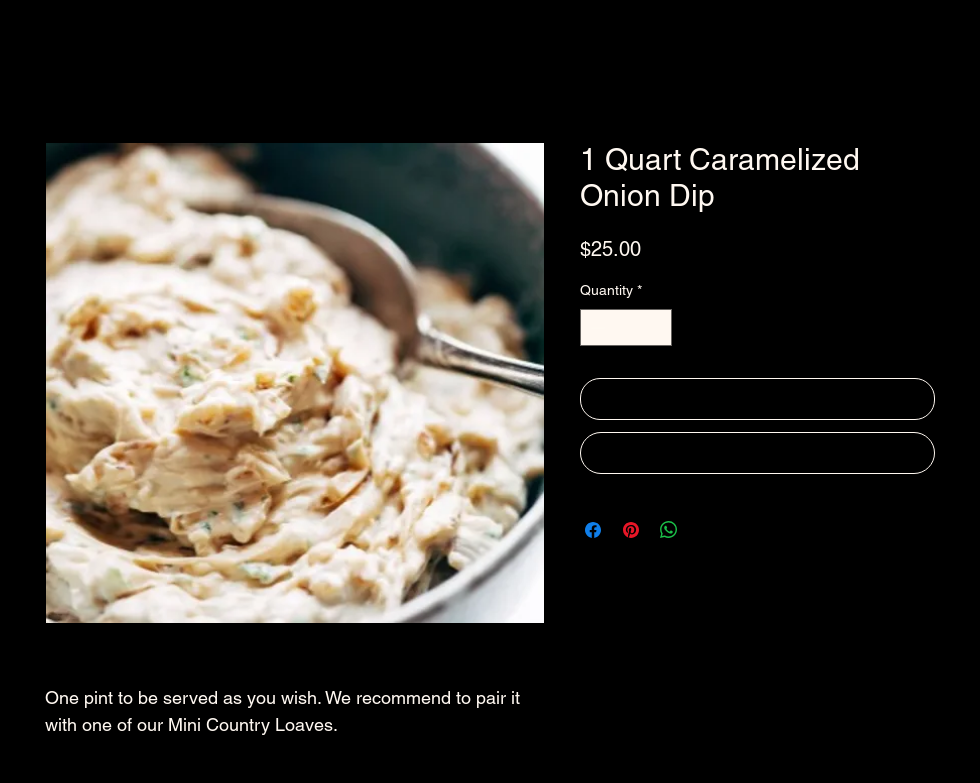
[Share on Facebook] (593, 530)
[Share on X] (707, 530)
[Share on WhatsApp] (669, 530)
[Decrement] (595, 327)
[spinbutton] (626, 327)
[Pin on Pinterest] (631, 530)
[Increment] (656, 327)
